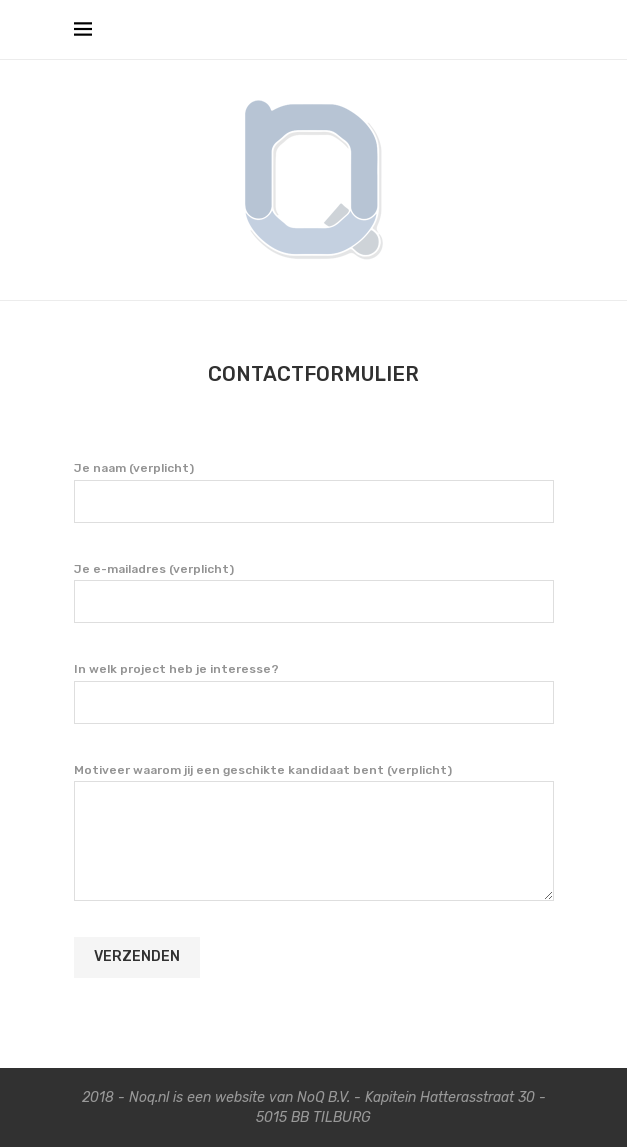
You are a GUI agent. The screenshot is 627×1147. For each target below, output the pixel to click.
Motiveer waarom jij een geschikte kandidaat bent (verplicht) (314, 781)
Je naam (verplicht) (314, 491)
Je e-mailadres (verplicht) (314, 592)
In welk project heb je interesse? (314, 692)
